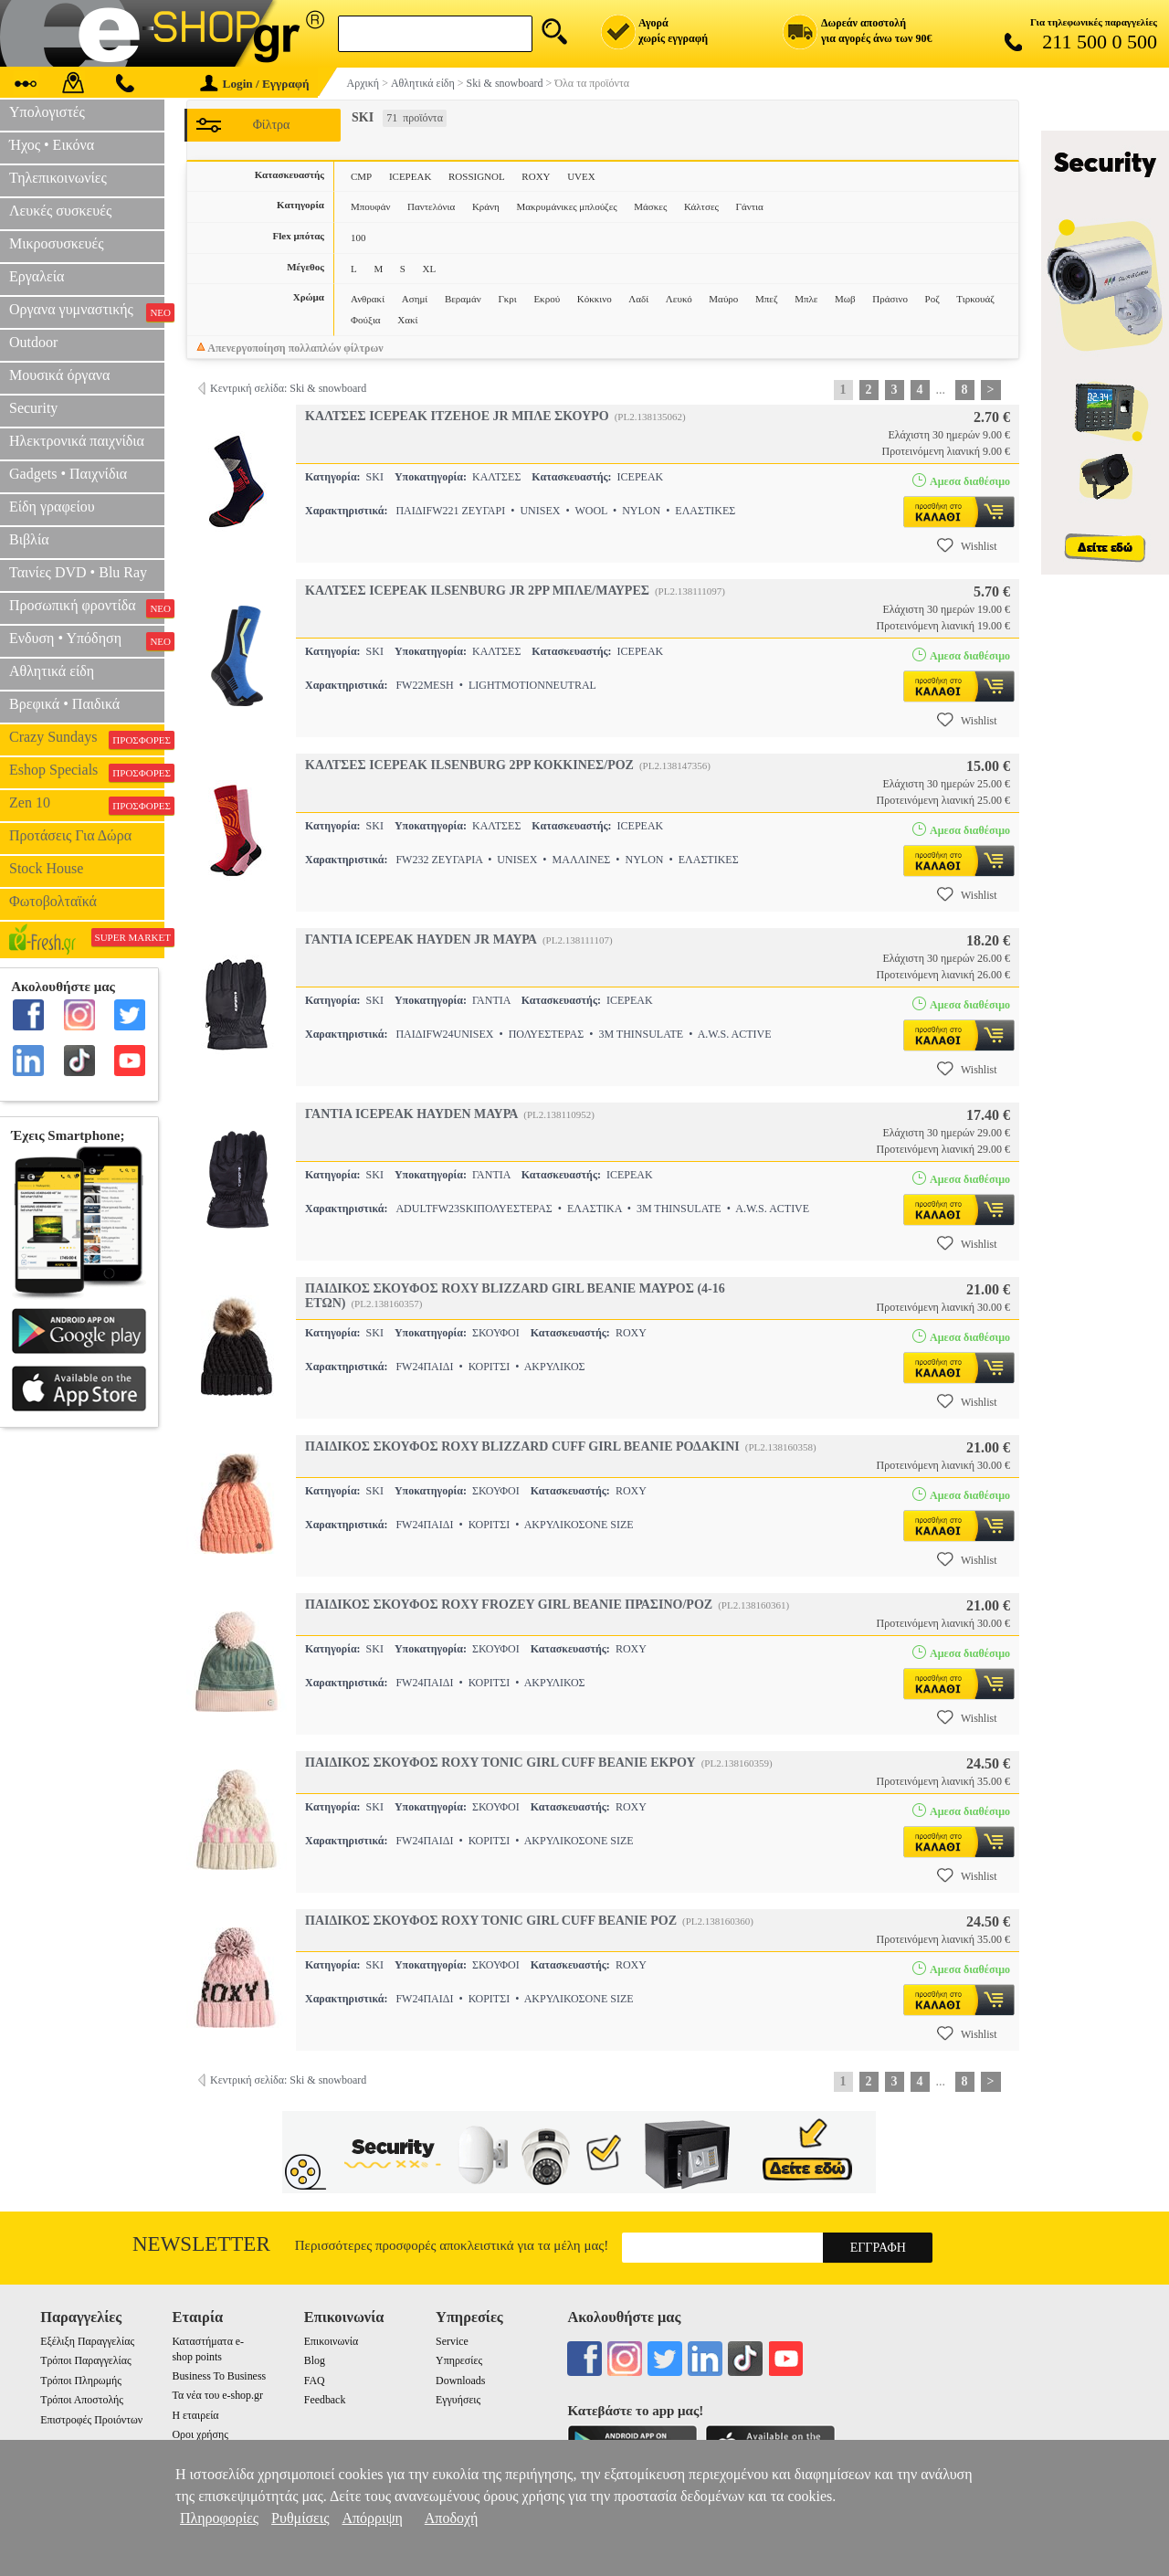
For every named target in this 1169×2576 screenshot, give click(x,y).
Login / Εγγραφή (255, 83)
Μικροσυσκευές (56, 243)
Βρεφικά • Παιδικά (64, 704)
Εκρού (546, 298)
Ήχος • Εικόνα (51, 145)
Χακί (407, 319)
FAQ (314, 2380)
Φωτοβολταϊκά (53, 901)
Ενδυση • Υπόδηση (86, 640)
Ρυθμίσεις (300, 2518)
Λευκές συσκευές (60, 210)
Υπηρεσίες (459, 2360)
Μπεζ (766, 298)
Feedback (325, 2399)
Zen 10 (86, 805)
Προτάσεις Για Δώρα (70, 835)
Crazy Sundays (86, 739)
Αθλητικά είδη (51, 671)
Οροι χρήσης (199, 2434)
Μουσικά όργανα (59, 375)
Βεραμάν (463, 298)
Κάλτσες (701, 206)
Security (33, 408)
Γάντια (750, 206)
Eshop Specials (86, 772)
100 (358, 237)
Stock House (46, 868)
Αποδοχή (452, 2518)
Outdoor (33, 342)
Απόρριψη (372, 2518)
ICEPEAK (410, 176)
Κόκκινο (594, 298)
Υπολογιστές (47, 112)
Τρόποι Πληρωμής (80, 2380)
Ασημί (414, 298)
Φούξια (366, 319)
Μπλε (806, 298)
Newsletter (201, 2244)
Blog (314, 2360)
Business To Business (219, 2376)
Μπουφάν (370, 206)
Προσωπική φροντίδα (86, 607)
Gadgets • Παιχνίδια (68, 473)
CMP (361, 176)
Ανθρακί (367, 298)
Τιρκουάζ (975, 298)
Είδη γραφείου (52, 506)
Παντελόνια (431, 206)
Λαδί (638, 298)
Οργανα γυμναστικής (86, 311)
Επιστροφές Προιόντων (91, 2419)
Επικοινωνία (331, 2341)
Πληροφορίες (219, 2518)
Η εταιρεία (195, 2415)
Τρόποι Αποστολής (81, 2399)
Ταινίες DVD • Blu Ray (78, 572)
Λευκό (679, 298)
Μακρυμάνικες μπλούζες (566, 206)
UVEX (581, 176)
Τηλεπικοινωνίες (58, 177)
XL (430, 268)
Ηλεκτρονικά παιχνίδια (76, 441)
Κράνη (486, 206)
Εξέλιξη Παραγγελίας (87, 2341)
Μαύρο (723, 298)
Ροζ (932, 298)
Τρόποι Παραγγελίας (85, 2360)
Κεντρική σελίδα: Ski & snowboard (288, 388)
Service (452, 2341)
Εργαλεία (36, 276)
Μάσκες (650, 206)
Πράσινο (890, 298)
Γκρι (507, 298)
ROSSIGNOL (476, 176)
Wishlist (967, 545)
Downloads (460, 2380)
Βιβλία (29, 539)
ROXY (535, 176)
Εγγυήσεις (458, 2399)
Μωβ (845, 298)
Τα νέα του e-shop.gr (217, 2395)
